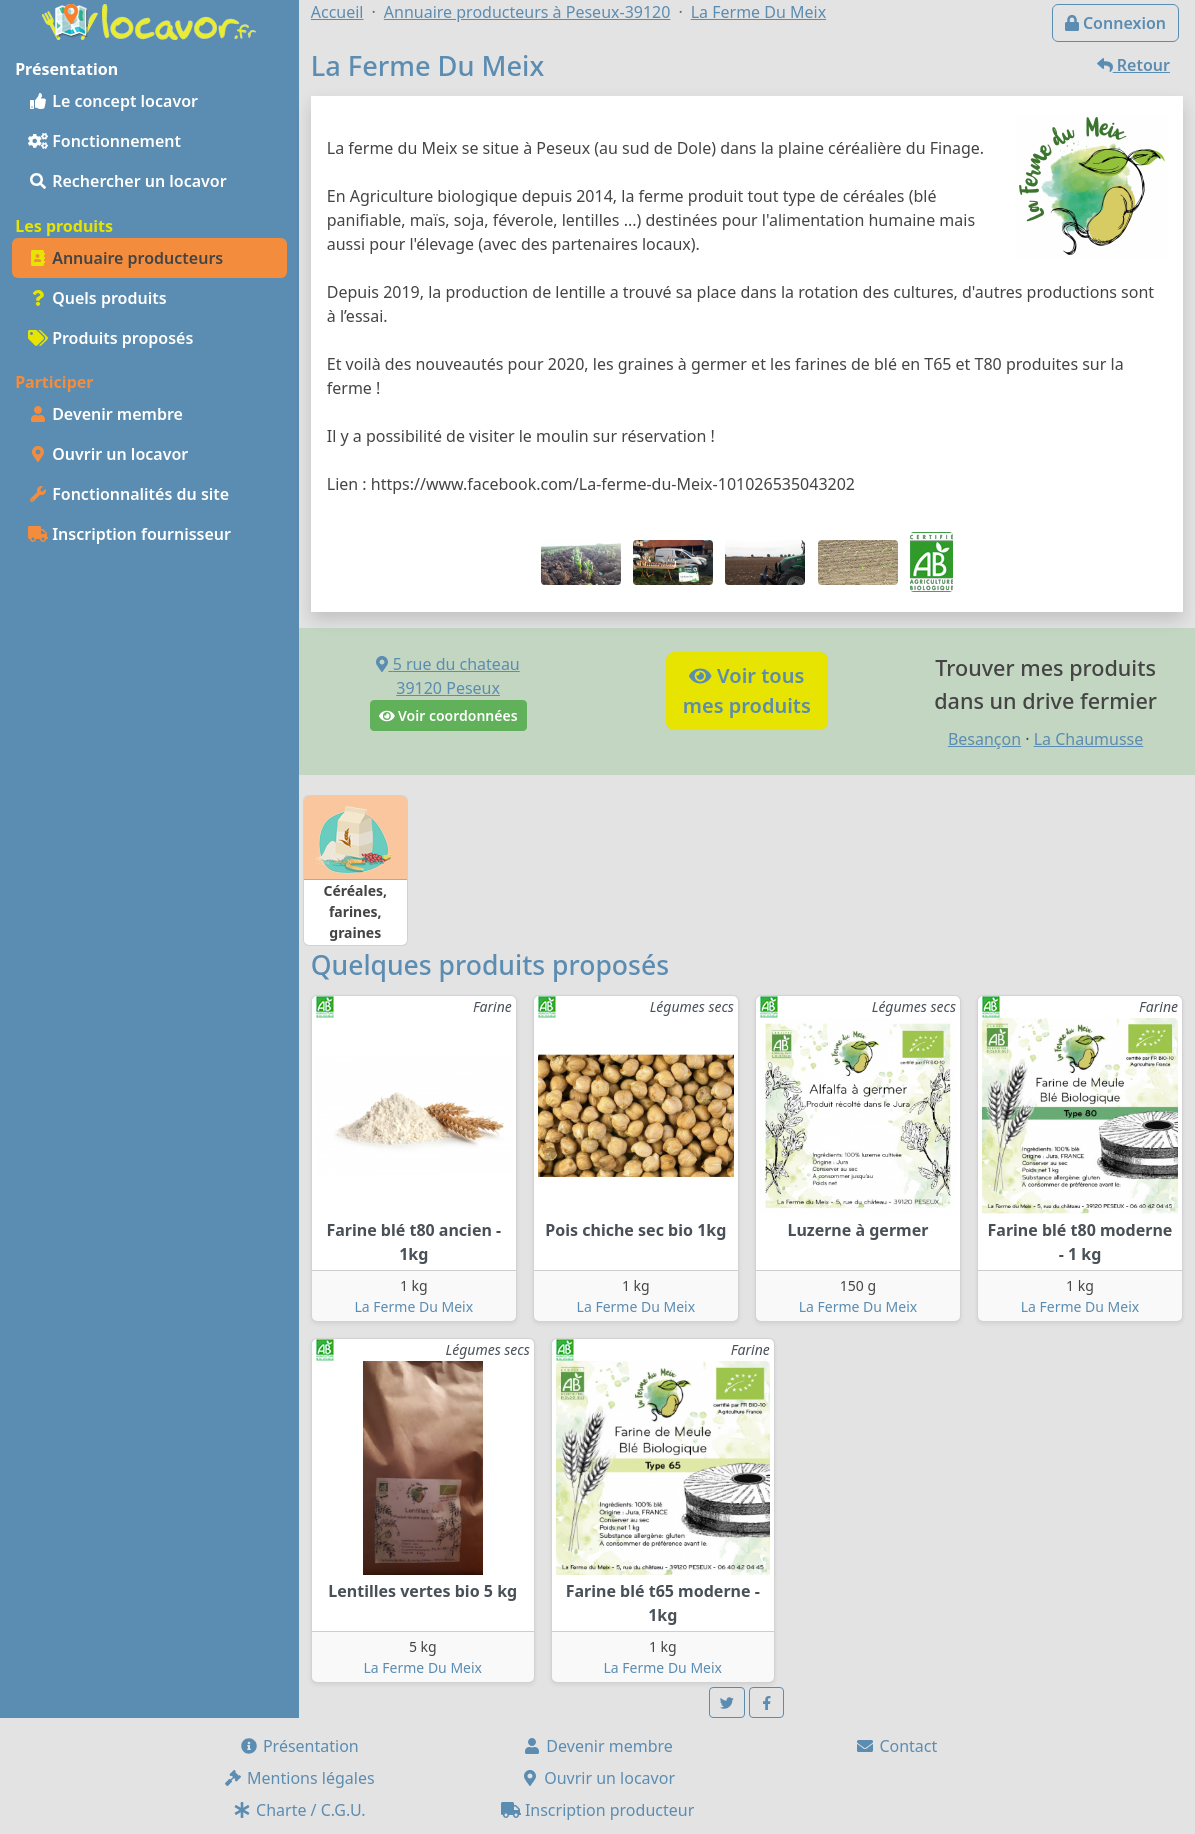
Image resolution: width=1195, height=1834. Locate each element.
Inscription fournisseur (129, 534)
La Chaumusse (1089, 739)
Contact (896, 1746)
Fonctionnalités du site (128, 494)
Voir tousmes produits (747, 690)
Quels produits (97, 298)
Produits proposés (110, 338)
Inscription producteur (598, 1810)
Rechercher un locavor (127, 181)
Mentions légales (299, 1778)
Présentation (299, 1746)
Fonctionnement (104, 141)
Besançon (984, 739)
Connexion (1115, 23)
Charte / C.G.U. (299, 1810)
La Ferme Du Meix (414, 1306)
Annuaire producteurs (125, 258)
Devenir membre (105, 414)
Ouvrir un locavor (108, 454)
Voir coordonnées (448, 715)
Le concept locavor (113, 101)
